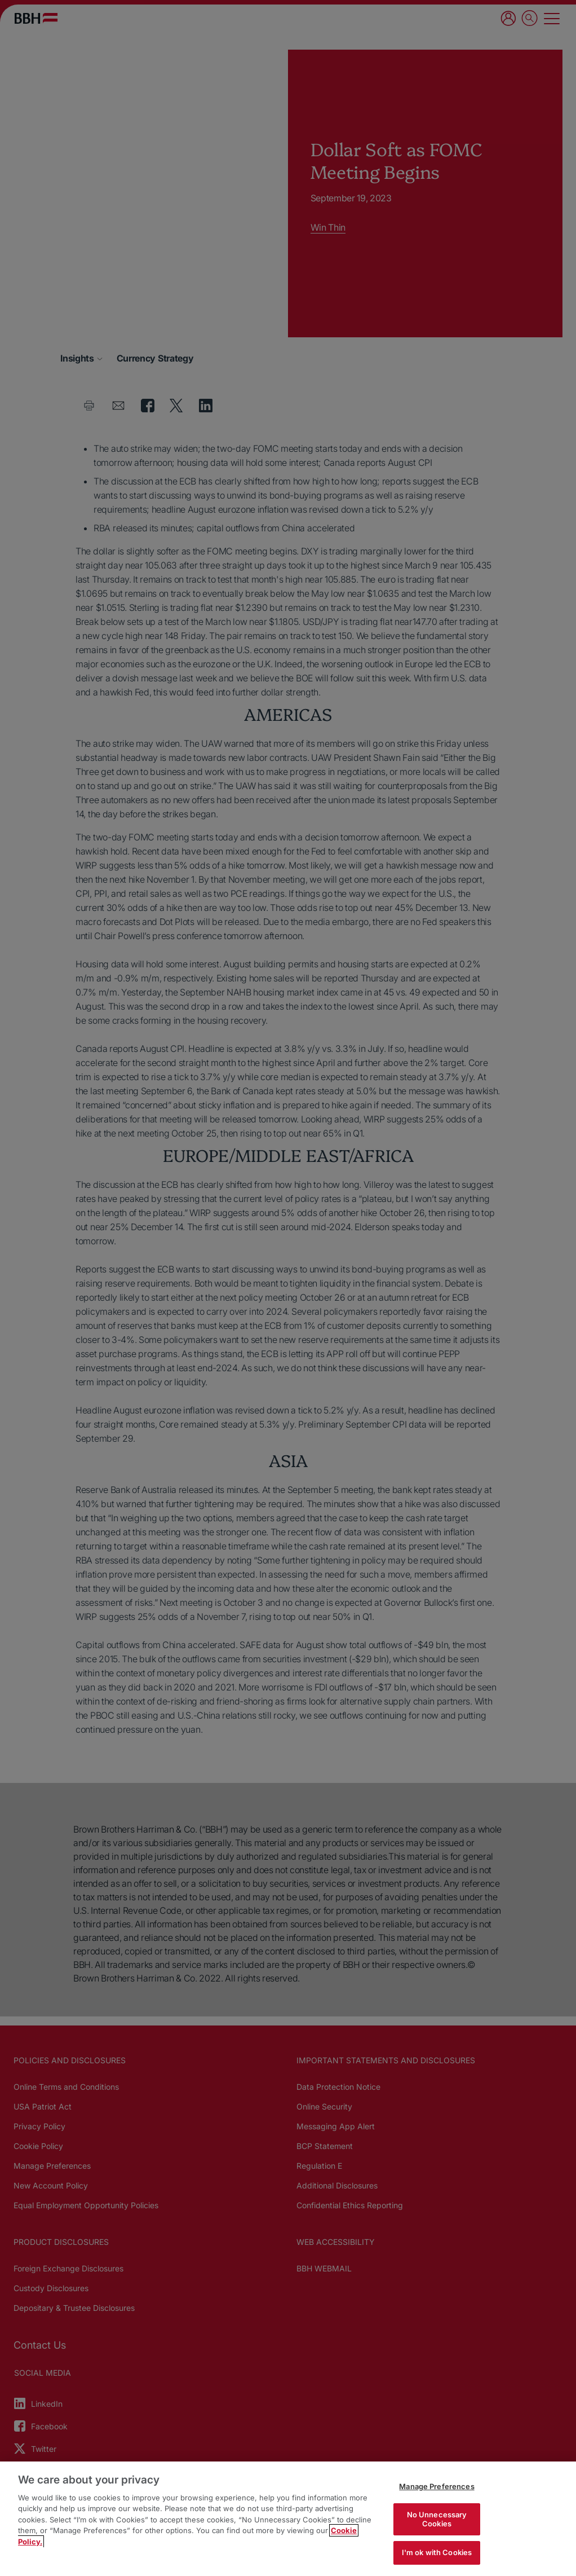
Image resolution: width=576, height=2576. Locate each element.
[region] (288, 2518)
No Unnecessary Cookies (437, 2519)
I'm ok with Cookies (437, 2552)
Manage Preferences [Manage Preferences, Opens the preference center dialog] (436, 2486)
